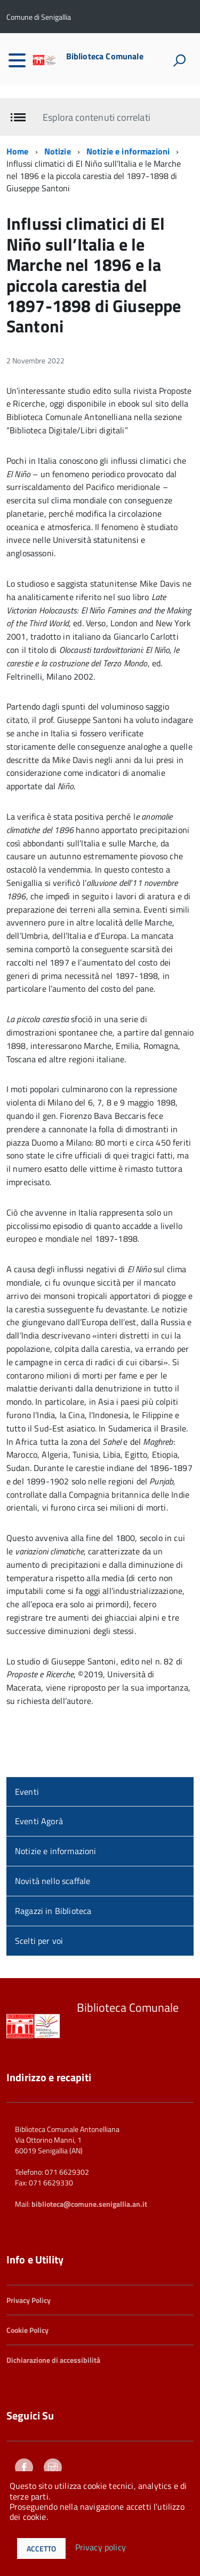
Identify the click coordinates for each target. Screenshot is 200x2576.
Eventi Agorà (39, 1808)
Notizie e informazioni (128, 138)
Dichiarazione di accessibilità (53, 2346)
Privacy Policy (28, 2287)
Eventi (27, 1778)
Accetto (41, 2548)
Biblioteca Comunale (104, 56)
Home (17, 138)
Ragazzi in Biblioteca (53, 1898)
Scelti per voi (39, 1927)
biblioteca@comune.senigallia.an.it (89, 2191)
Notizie (57, 138)
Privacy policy (100, 2547)
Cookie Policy (27, 2316)
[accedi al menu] (17, 60)
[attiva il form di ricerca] (179, 60)
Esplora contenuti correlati (96, 104)
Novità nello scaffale (52, 1868)
